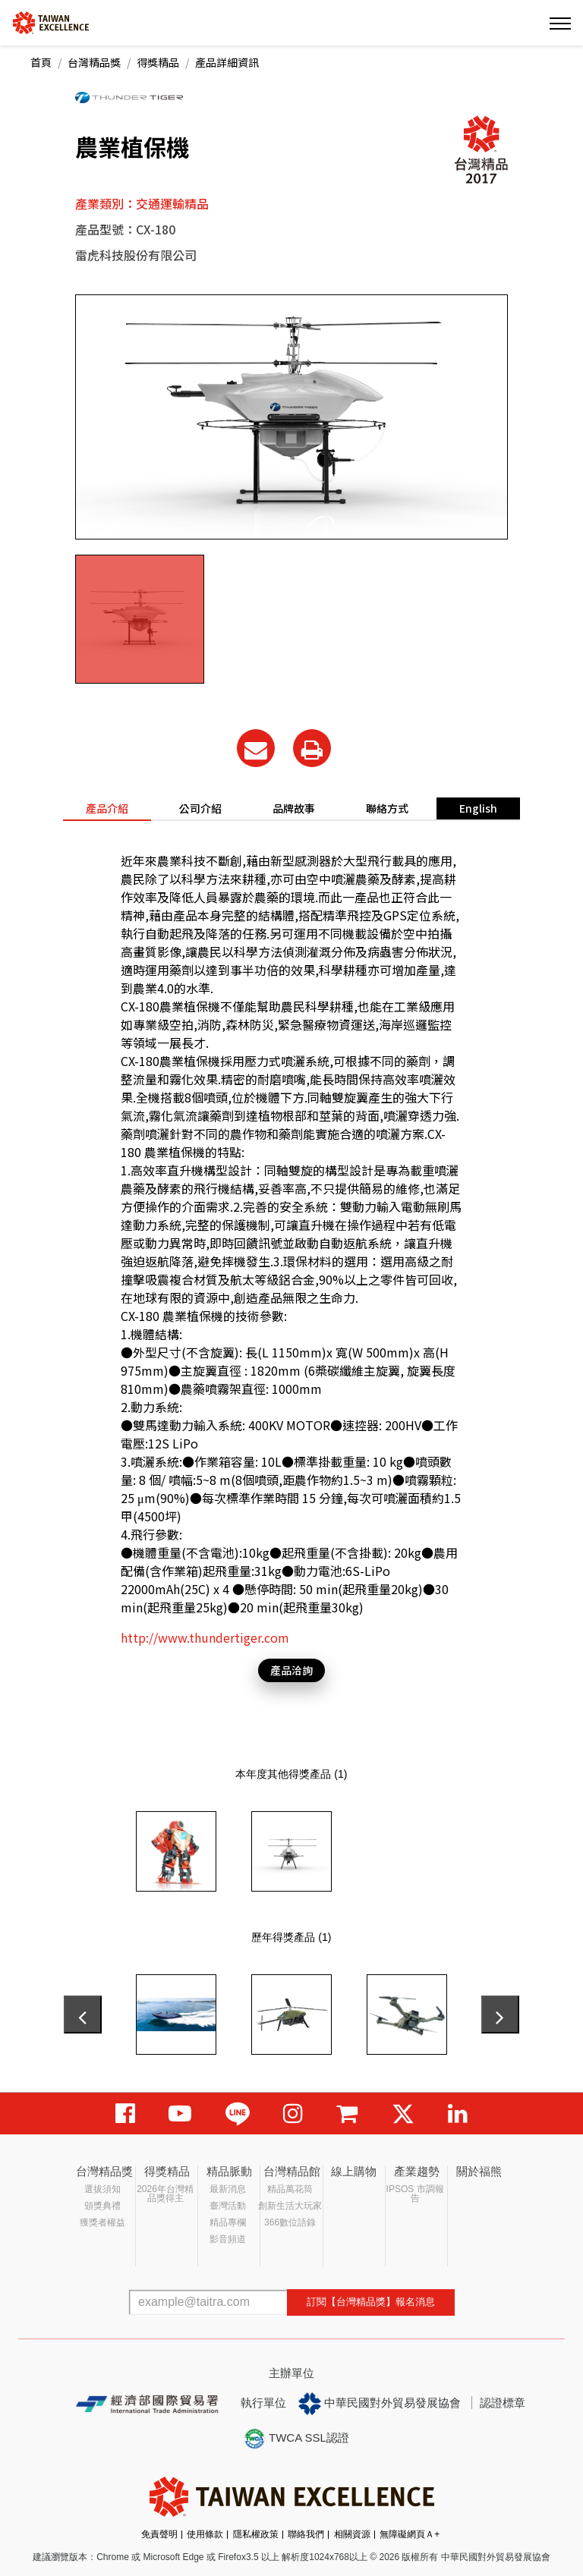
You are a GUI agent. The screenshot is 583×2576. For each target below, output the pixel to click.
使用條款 (205, 2534)
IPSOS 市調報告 (415, 2193)
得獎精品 (158, 62)
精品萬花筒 (290, 2189)
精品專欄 (228, 2222)
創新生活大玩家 (290, 2205)
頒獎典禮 (102, 2205)
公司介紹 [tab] (200, 808)
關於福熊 (479, 2171)
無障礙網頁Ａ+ (410, 2534)
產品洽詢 (291, 1670)
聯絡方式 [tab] (387, 808)
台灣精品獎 (94, 62)
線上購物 (354, 2171)
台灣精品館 (291, 2171)
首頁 (41, 62)
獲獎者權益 (102, 2222)
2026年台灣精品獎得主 (165, 2193)
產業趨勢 (417, 2171)
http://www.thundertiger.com (205, 1637)
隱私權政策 (256, 2534)
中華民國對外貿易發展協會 (379, 2403)
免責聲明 (159, 2534)
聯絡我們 (306, 2534)
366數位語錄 (290, 2222)
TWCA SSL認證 (296, 2438)
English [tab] (478, 808)
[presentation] (83, 2014)
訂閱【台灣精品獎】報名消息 (371, 2301)
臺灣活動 (228, 2205)
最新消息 (228, 2189)
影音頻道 (228, 2239)
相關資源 (352, 2534)
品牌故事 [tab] (294, 808)
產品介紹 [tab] (107, 808)
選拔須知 (102, 2189)
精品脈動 (229, 2171)
